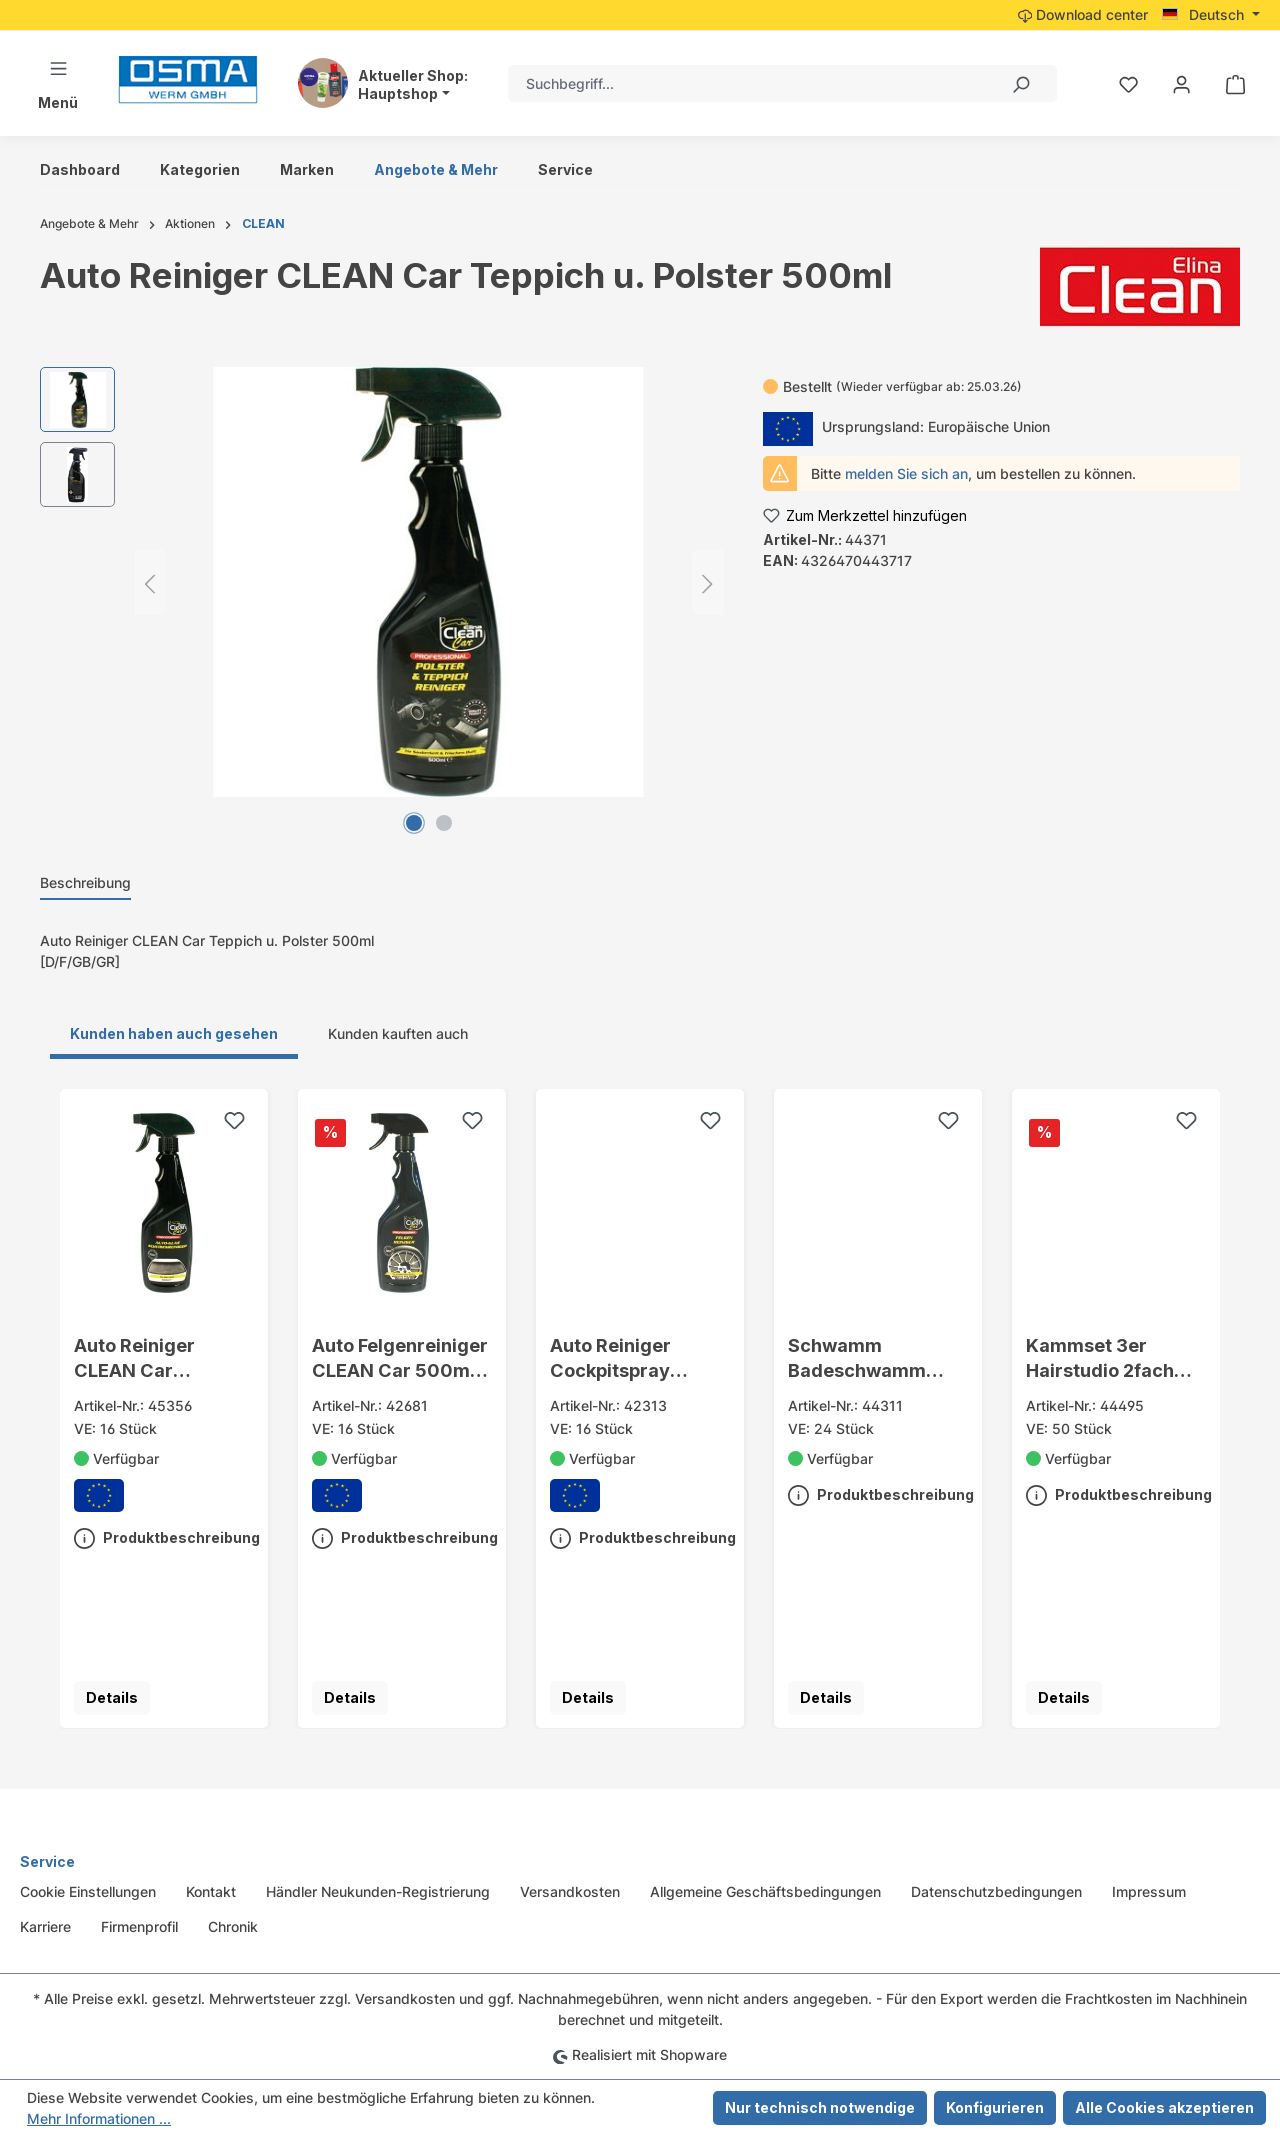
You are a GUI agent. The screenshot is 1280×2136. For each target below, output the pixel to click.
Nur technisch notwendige (820, 2107)
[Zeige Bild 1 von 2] (414, 823)
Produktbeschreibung (167, 1534)
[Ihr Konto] (1181, 84)
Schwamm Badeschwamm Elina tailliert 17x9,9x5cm (857, 1359)
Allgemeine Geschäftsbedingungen (765, 1891)
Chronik (233, 1926)
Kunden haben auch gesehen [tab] (174, 1033)
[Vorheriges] (150, 582)
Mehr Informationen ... (99, 2118)
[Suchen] (1020, 83)
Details (112, 1697)
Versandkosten (570, 1891)
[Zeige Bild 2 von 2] (444, 823)
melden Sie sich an (906, 473)
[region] (381, 582)
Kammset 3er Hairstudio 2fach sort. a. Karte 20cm (1110, 1359)
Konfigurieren (995, 2107)
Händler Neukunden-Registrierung (378, 1891)
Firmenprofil (139, 1926)
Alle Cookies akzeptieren (1164, 2107)
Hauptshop (398, 94)
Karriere (45, 1926)
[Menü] (58, 83)
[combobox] (746, 83)
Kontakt (211, 1891)
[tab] (85, 883)
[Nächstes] (708, 582)
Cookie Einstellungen (88, 1891)
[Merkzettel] (1128, 84)
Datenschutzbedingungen (996, 1891)
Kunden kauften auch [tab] (398, 1033)
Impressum (1149, 1891)
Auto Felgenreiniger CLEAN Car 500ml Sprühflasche (400, 1359)
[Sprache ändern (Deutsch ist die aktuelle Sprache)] (1211, 15)
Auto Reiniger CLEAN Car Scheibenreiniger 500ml (151, 1359)
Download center (1083, 14)
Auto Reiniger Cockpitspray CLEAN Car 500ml (631, 1359)
